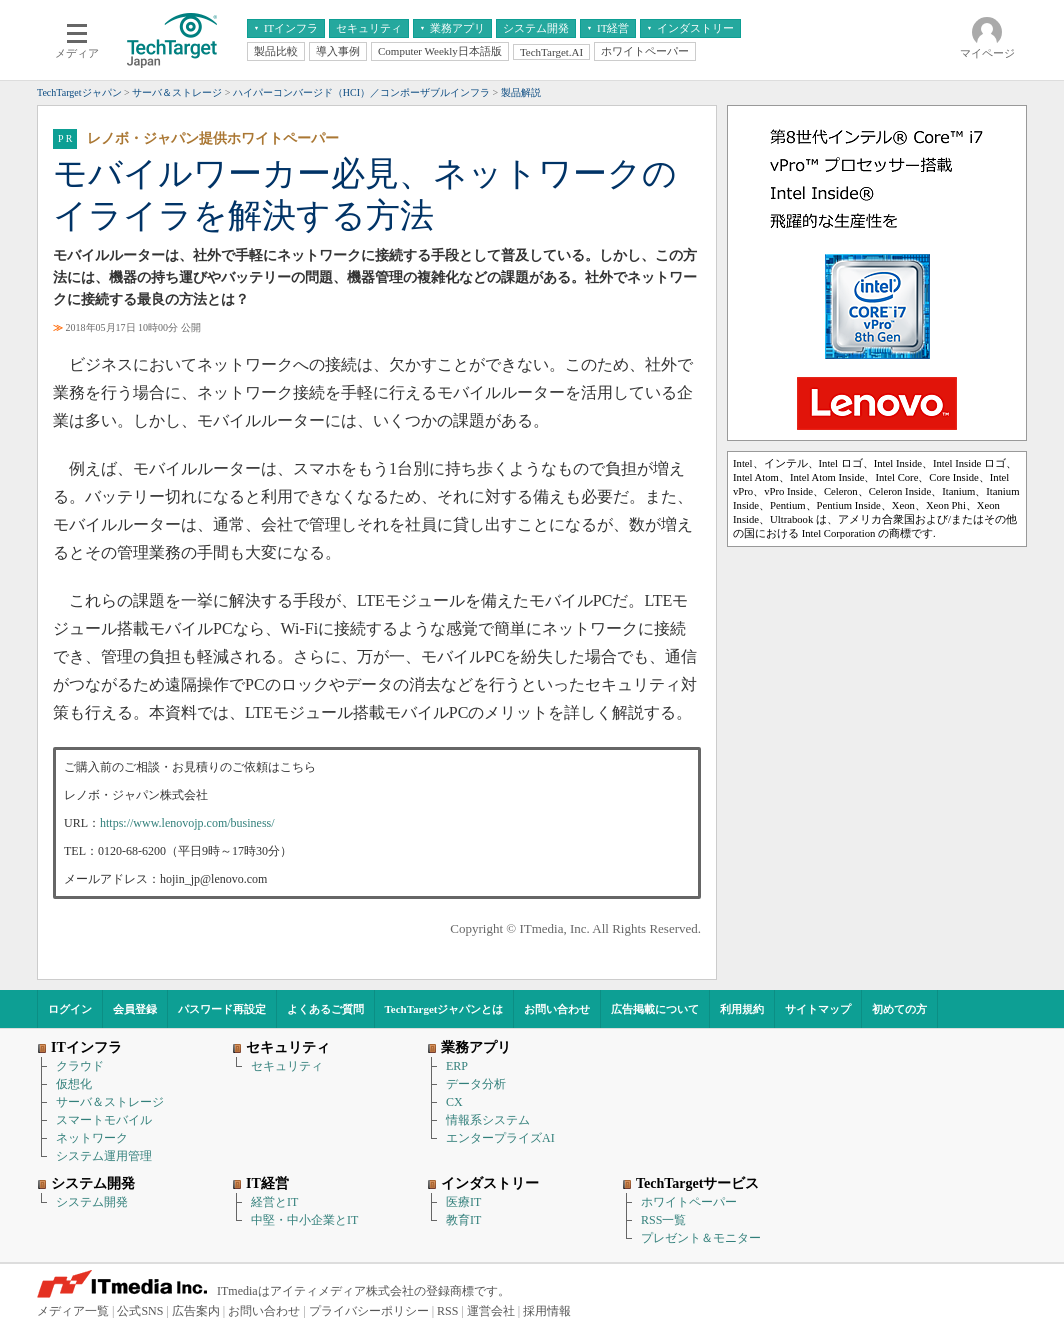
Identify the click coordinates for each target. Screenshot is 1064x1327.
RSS (447, 1311)
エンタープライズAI (500, 1138)
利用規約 (742, 1009)
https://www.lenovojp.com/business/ (187, 823)
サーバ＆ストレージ (110, 1102)
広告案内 (196, 1311)
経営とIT (274, 1202)
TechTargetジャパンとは (444, 1009)
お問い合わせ (557, 1009)
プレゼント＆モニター (701, 1238)
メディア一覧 (73, 1311)
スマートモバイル (104, 1120)
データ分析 (476, 1084)
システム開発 (92, 1202)
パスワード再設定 (222, 1009)
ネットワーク (92, 1138)
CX (454, 1102)
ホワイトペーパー (689, 1202)
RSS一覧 (663, 1220)
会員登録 (135, 1009)
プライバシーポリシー (369, 1311)
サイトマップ (818, 1009)
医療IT (463, 1202)
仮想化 (74, 1084)
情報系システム (488, 1120)
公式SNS (140, 1311)
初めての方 (899, 1009)
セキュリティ (287, 1066)
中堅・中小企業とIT (304, 1220)
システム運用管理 (104, 1156)
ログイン (70, 1009)
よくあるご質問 (325, 1009)
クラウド (80, 1066)
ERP (457, 1066)
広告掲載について (655, 1009)
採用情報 (547, 1311)
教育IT (463, 1220)
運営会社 (491, 1311)
